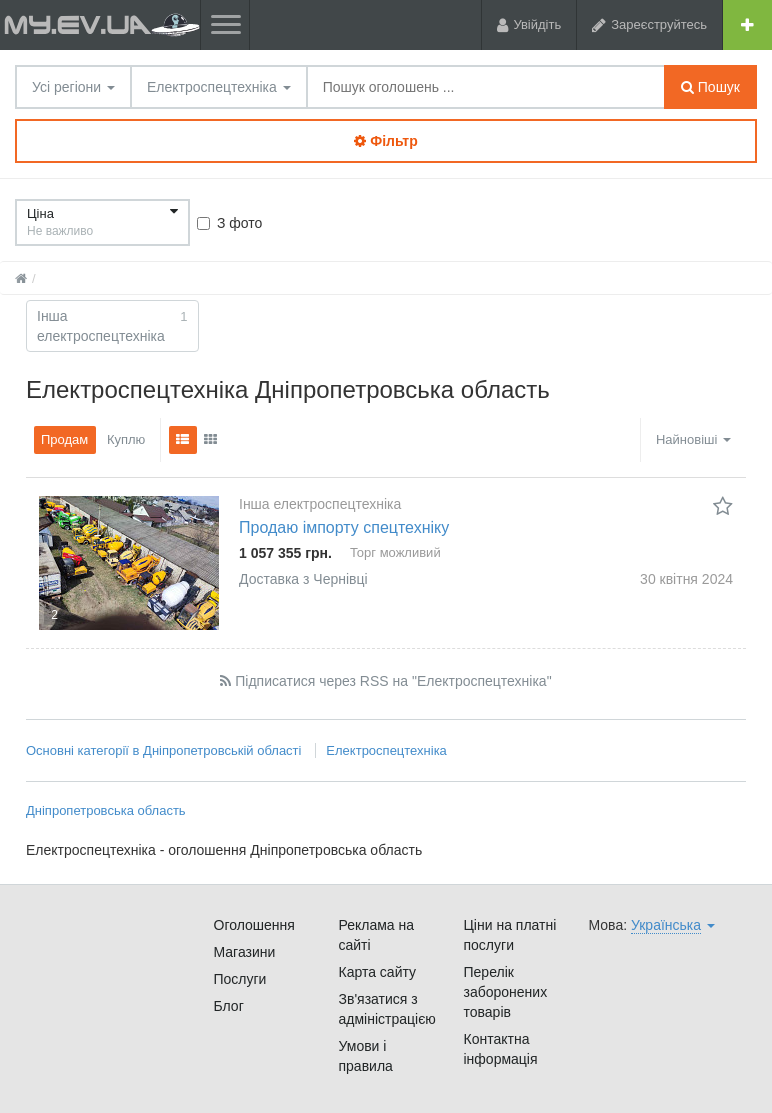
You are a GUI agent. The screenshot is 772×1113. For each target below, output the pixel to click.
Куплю (126, 439)
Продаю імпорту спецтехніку (344, 527)
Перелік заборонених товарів (506, 992)
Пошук (710, 87)
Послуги (240, 979)
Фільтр (385, 141)
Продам (64, 439)
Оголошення (254, 925)
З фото (229, 223)
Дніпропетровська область (106, 810)
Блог (229, 1006)
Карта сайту (378, 972)
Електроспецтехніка (219, 87)
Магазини (245, 952)
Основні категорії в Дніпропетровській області (163, 750)
